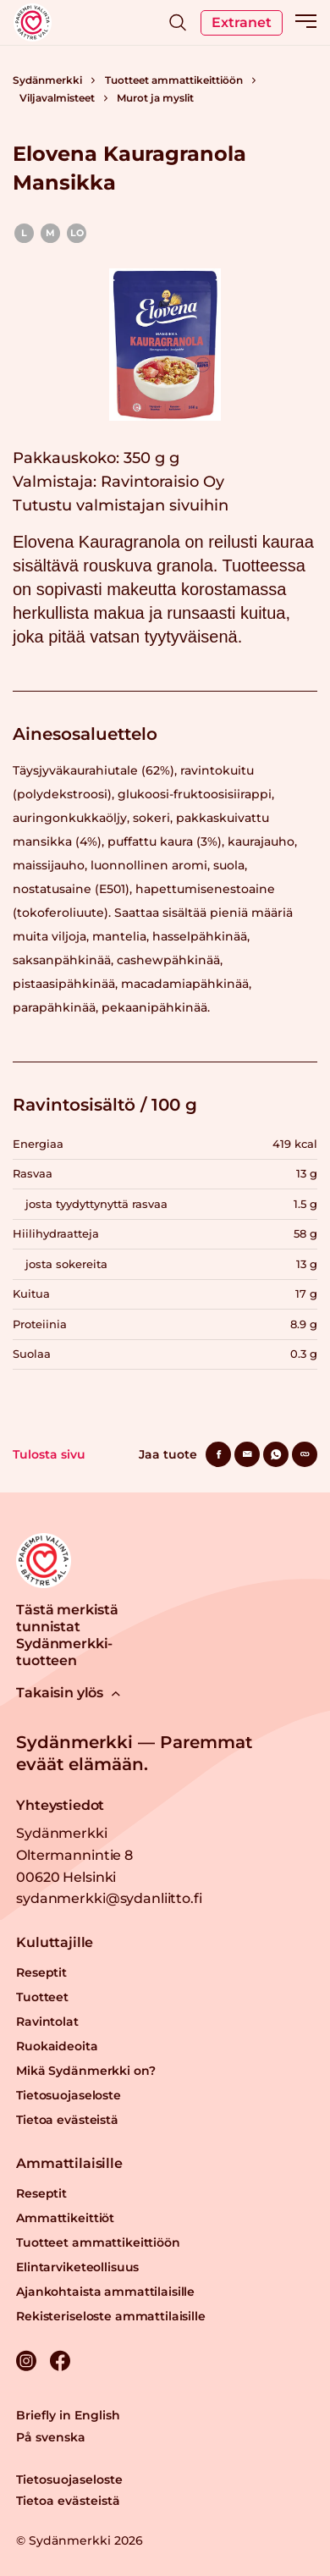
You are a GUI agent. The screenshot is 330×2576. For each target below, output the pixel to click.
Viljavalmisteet (57, 97)
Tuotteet (42, 1997)
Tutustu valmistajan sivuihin (120, 505)
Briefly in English (68, 2415)
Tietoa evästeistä (67, 2119)
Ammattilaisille (69, 2163)
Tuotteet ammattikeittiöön (174, 80)
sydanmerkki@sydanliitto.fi (108, 1898)
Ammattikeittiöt (65, 2218)
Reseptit (41, 1972)
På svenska (50, 2437)
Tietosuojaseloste (68, 2095)
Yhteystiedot (60, 1805)
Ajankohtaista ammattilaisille (105, 2291)
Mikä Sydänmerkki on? (85, 2070)
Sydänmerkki (47, 80)
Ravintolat (47, 2021)
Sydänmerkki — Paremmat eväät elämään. (134, 1753)
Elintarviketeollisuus (77, 2267)
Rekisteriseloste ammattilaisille (111, 2316)
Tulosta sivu (49, 1454)
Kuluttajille (54, 1942)
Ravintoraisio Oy (162, 481)
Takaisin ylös (68, 1693)
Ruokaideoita (56, 2046)
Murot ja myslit (155, 97)
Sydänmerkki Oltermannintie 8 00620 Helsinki (74, 1854)
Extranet (242, 22)
